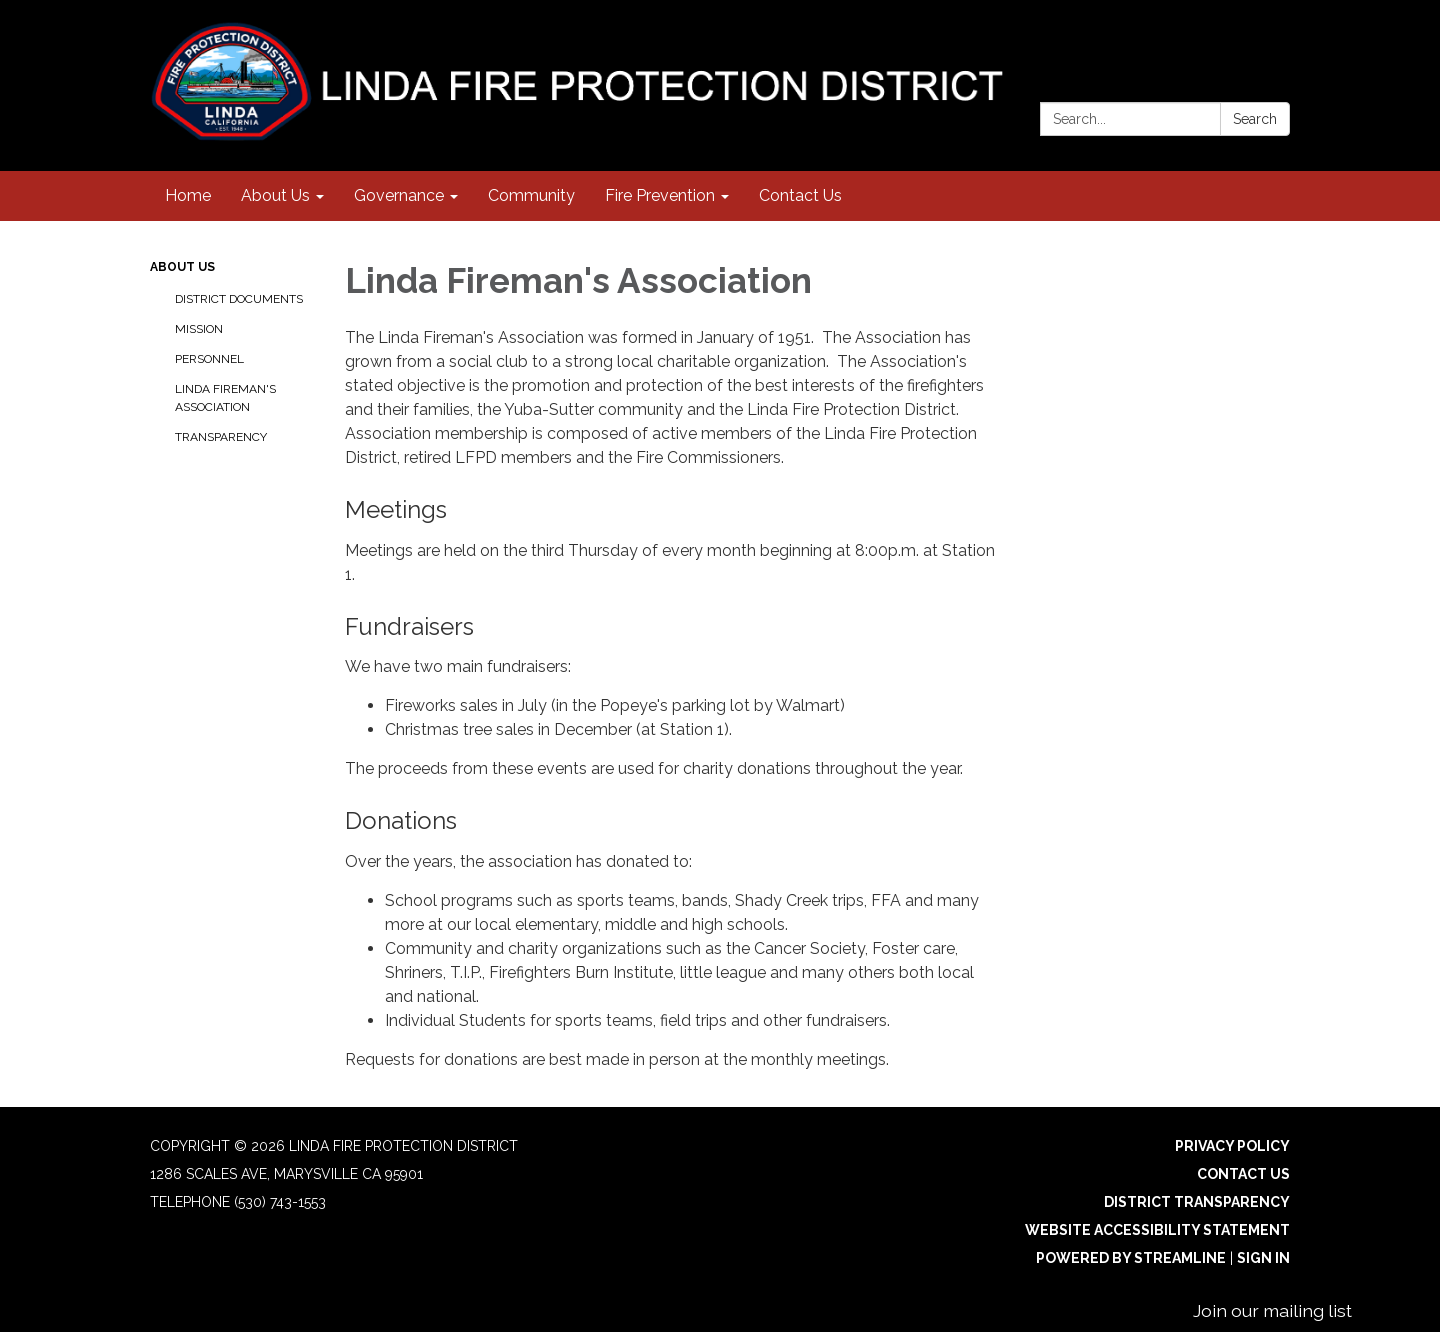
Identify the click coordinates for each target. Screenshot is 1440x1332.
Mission (199, 329)
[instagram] (1240, 39)
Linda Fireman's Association (225, 398)
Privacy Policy (1232, 1146)
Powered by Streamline (1131, 1258)
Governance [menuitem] (399, 195)
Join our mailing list (1272, 1310)
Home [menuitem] (188, 195)
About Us (182, 267)
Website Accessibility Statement (1157, 1230)
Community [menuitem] (531, 195)
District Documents (239, 299)
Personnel (209, 359)
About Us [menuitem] (275, 195)
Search (1255, 119)
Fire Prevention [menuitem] (660, 195)
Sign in (1263, 1258)
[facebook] (1277, 39)
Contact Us (1243, 1174)
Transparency (221, 437)
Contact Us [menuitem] (800, 195)
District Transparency (1197, 1202)
